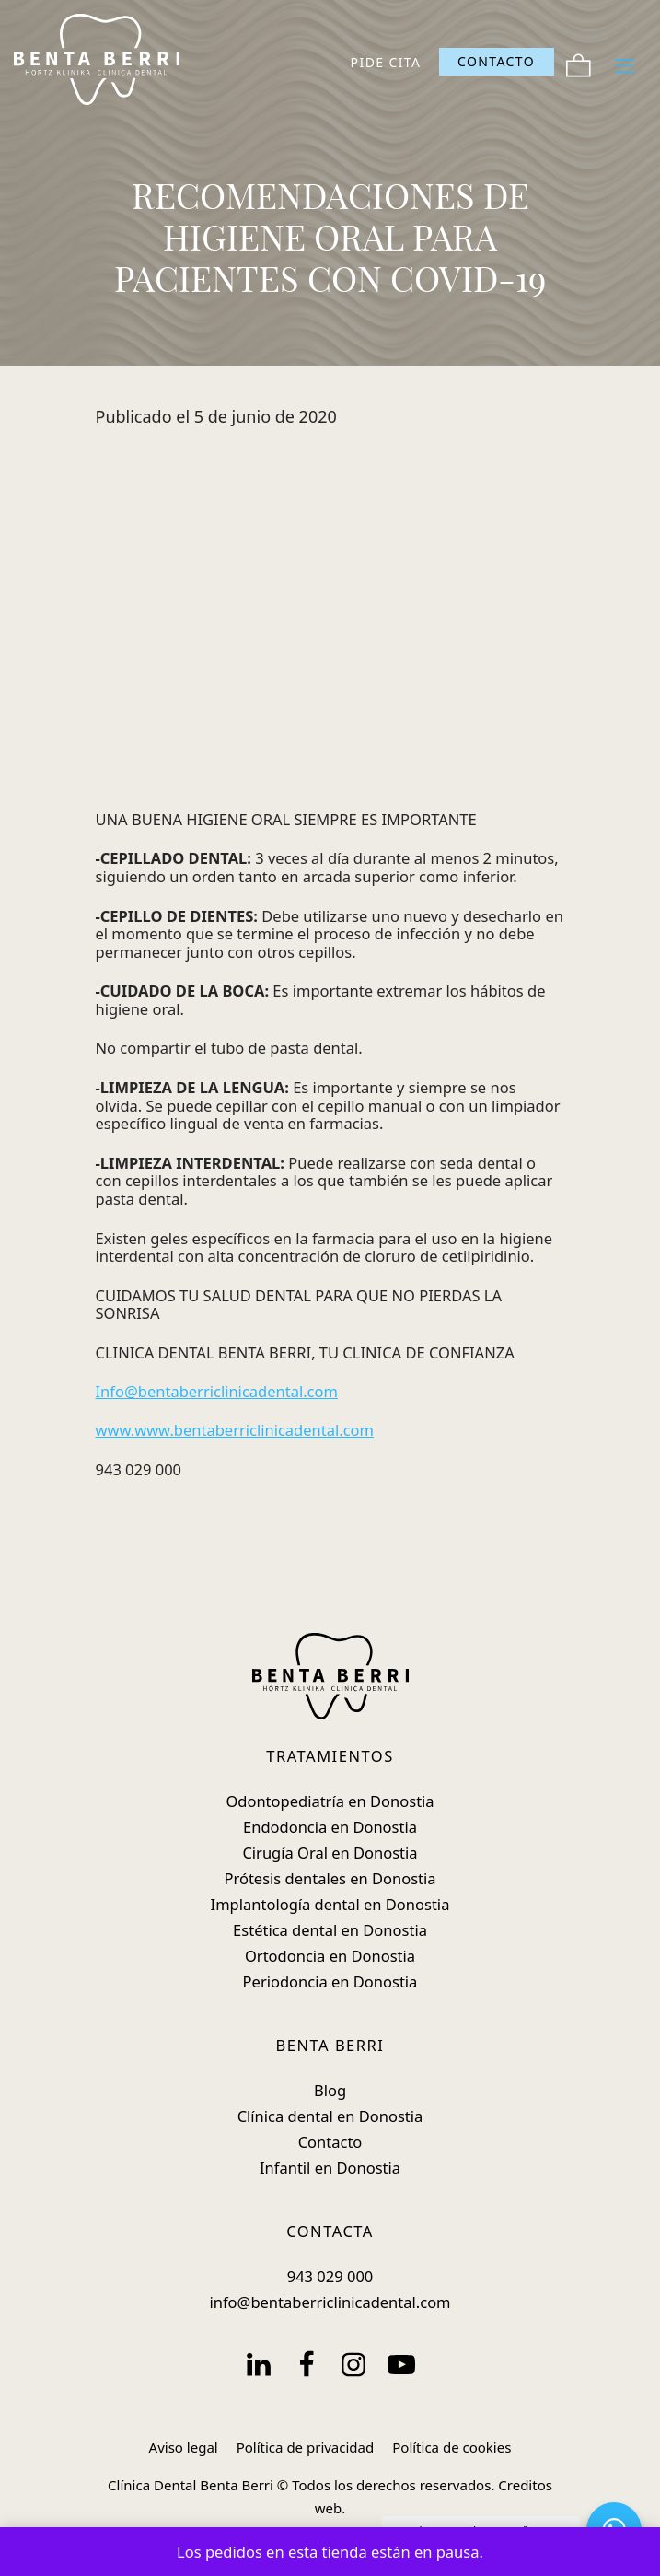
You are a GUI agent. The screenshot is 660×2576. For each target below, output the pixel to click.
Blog (330, 2090)
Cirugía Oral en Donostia (329, 1852)
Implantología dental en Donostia (330, 1904)
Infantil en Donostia (330, 2167)
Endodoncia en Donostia (330, 1826)
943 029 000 (330, 2276)
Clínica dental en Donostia (330, 2116)
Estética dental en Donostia (330, 1930)
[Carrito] (578, 61)
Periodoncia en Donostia (330, 1981)
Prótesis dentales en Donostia (329, 1878)
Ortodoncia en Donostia (330, 1955)
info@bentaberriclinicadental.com (329, 2302)
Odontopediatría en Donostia (330, 1801)
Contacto (330, 2141)
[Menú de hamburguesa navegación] (624, 61)
